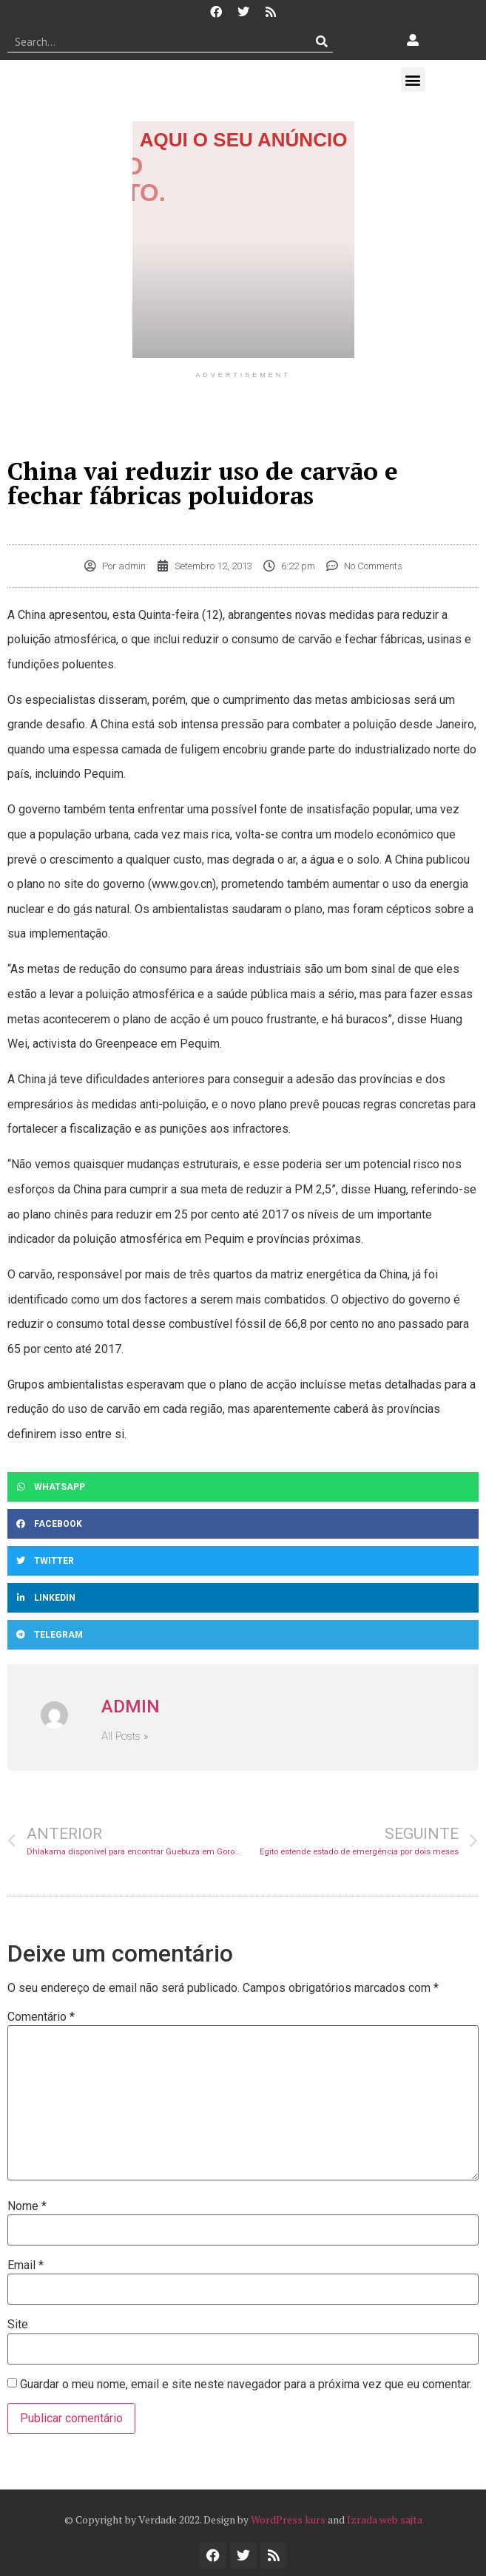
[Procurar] (322, 41)
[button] (413, 79)
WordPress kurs (288, 2519)
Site (17, 2325)
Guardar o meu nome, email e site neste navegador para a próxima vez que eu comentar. (246, 2384)
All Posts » (125, 1736)
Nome (27, 2206)
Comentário (41, 2017)
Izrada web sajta (384, 2519)
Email (25, 2265)
